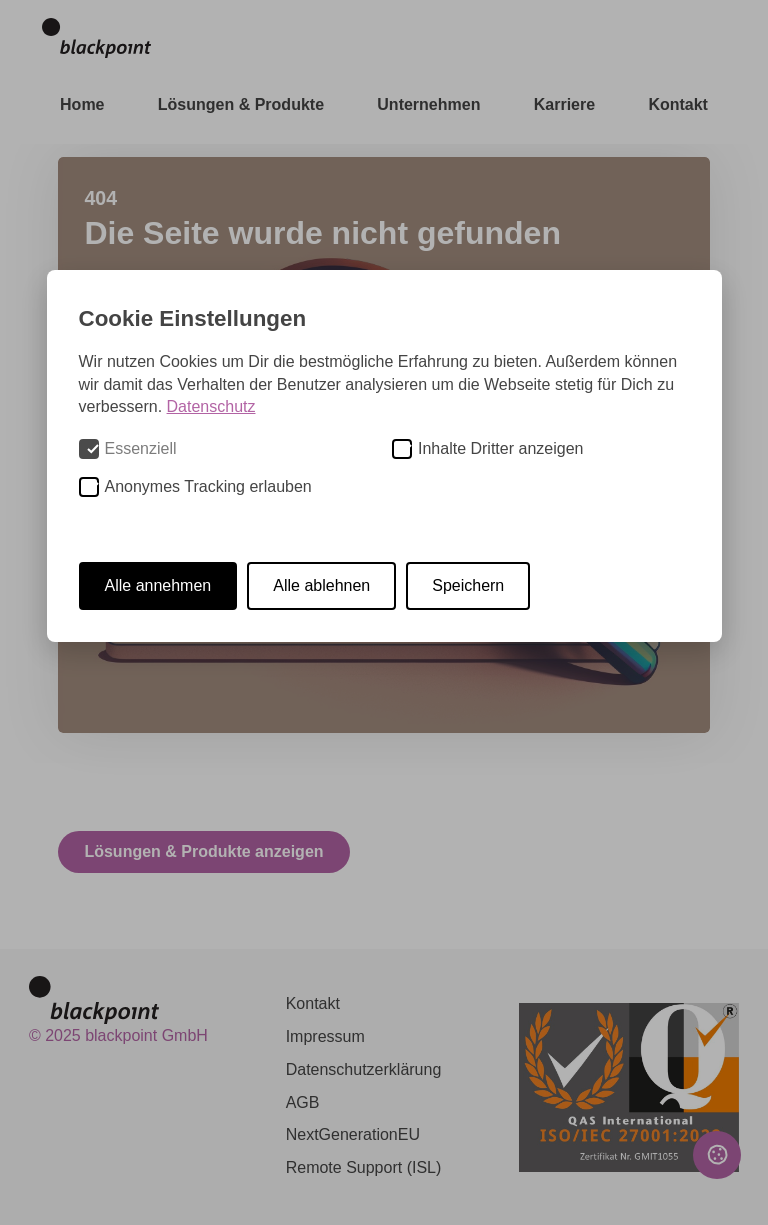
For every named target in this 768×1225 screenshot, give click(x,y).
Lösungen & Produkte (241, 104)
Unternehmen (428, 104)
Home (82, 104)
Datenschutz (211, 406)
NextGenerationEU (353, 1134)
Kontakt (678, 104)
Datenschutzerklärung (364, 1069)
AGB (303, 1102)
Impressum (325, 1036)
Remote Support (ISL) (364, 1167)
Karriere (564, 104)
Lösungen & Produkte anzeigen (203, 851)
